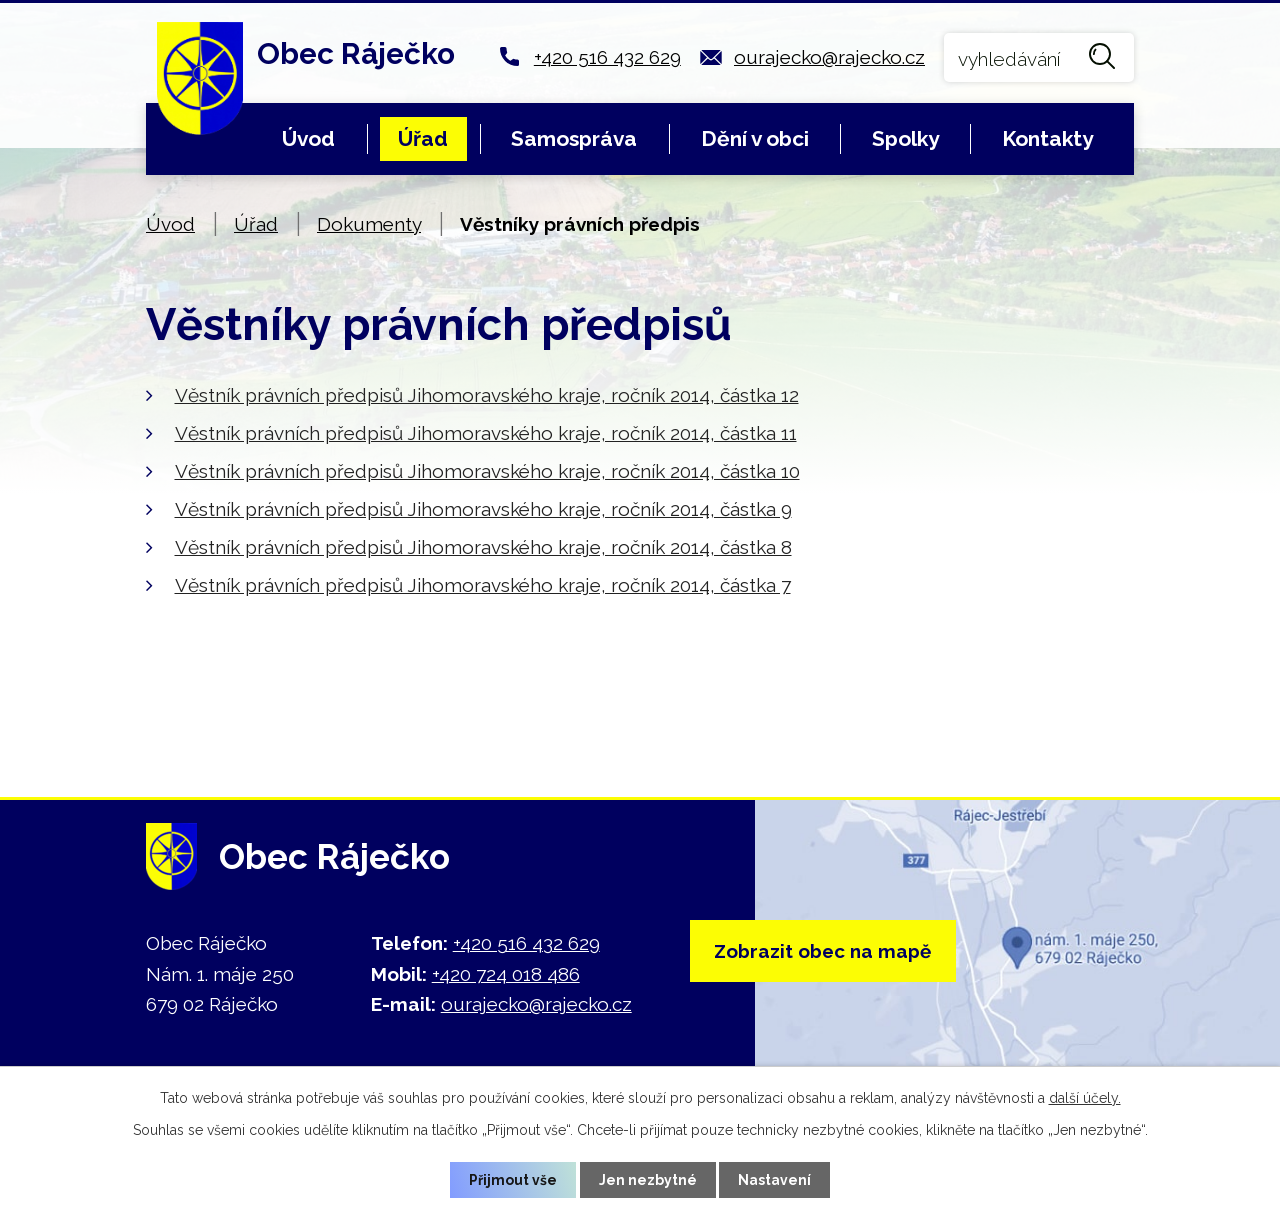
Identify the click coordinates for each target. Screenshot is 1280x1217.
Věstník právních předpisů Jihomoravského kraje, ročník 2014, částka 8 (483, 547)
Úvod (308, 138)
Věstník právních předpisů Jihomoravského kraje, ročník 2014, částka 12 (487, 395)
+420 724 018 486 (506, 974)
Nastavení (775, 1179)
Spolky (905, 138)
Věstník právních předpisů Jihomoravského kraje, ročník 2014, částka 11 (486, 433)
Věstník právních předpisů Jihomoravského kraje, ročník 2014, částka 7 (483, 585)
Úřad (423, 138)
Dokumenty (369, 224)
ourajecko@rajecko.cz (829, 57)
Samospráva (574, 138)
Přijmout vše (513, 1179)
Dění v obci (755, 138)
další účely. (1085, 1098)
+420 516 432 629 (607, 57)
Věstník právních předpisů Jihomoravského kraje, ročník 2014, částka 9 (483, 509)
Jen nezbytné (648, 1179)
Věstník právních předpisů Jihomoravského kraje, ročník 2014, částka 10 (487, 471)
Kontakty (1047, 138)
